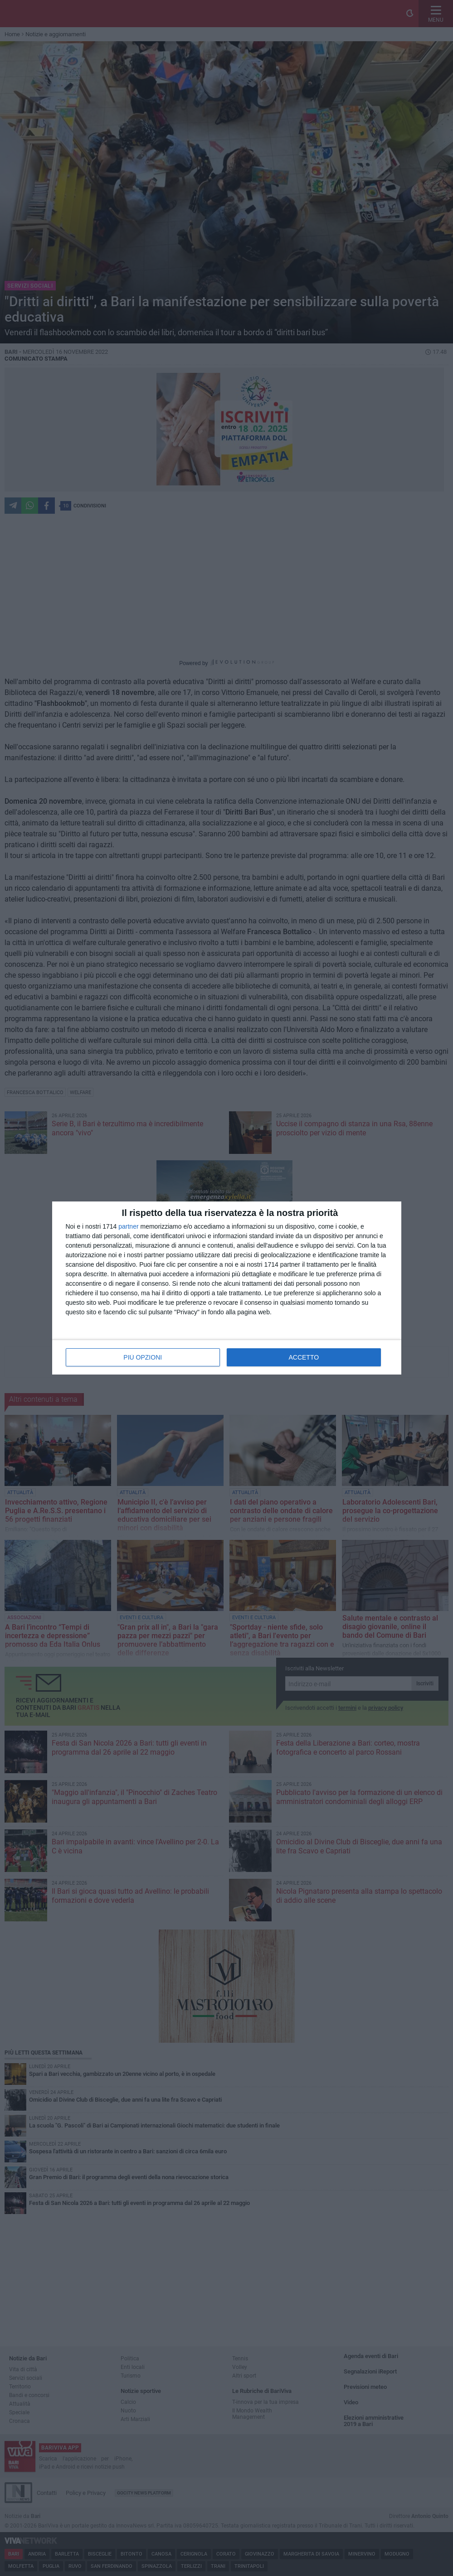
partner (128, 1226)
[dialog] (226, 1288)
